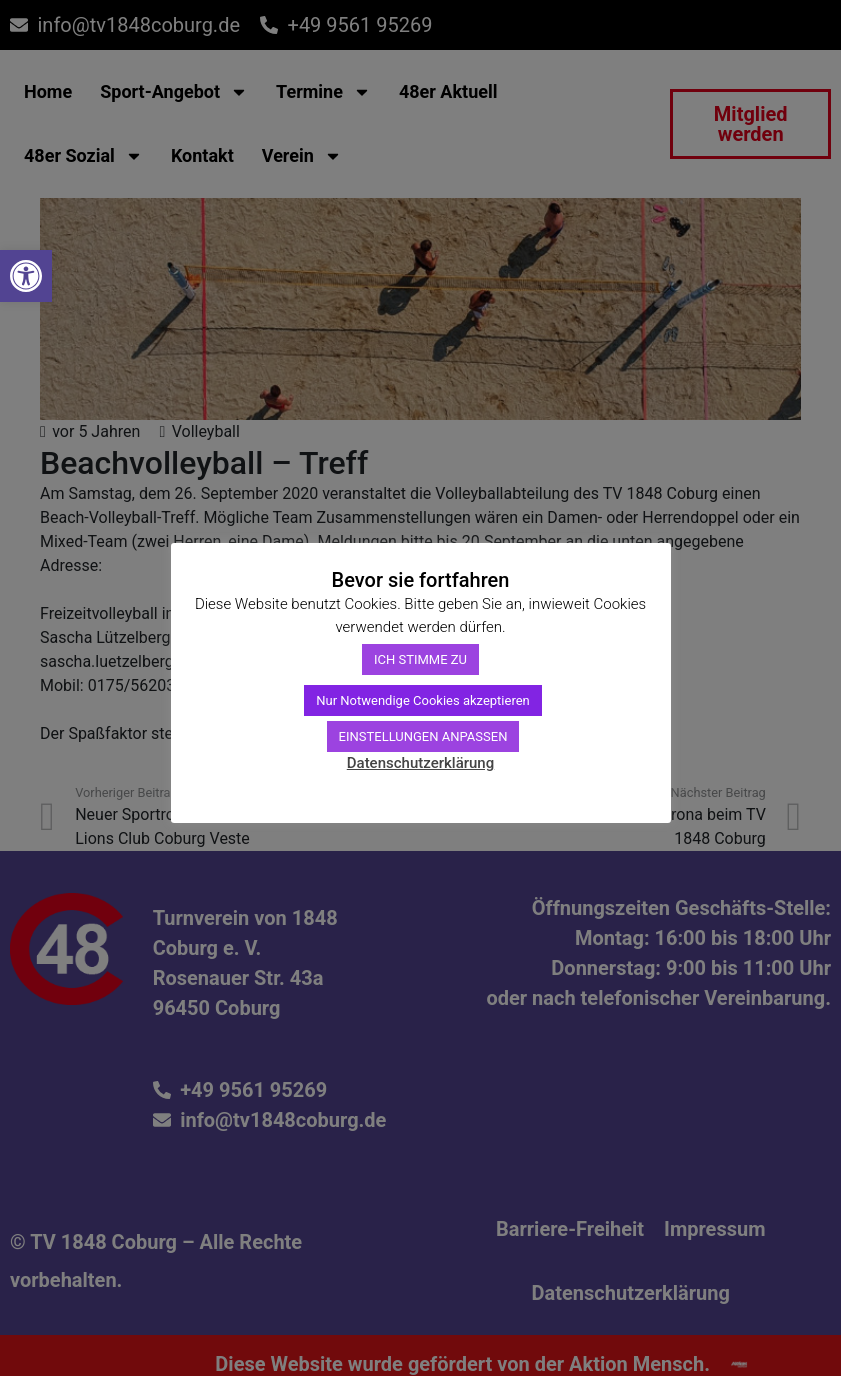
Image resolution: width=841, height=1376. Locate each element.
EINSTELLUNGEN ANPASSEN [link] (423, 736)
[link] (26, 276)
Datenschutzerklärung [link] (420, 763)
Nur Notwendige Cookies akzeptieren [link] (423, 700)
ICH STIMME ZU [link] (420, 659)
